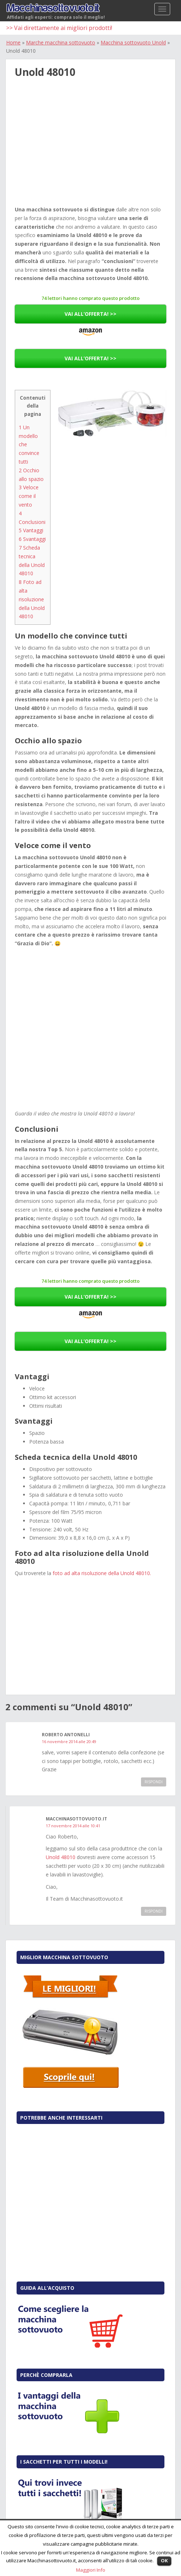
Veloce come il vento (29, 496)
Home (13, 42)
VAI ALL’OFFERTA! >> (90, 313)
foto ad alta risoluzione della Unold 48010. (102, 1573)
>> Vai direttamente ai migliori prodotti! (59, 28)
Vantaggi (31, 530)
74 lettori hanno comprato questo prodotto (90, 298)
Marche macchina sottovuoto (60, 42)
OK (164, 2560)
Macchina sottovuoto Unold (133, 42)
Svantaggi (32, 539)
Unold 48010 (60, 1857)
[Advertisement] (90, 150)
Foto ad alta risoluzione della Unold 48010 (32, 599)
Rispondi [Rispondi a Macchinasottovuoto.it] (154, 1911)
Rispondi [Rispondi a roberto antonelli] (154, 1781)
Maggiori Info (90, 2570)
